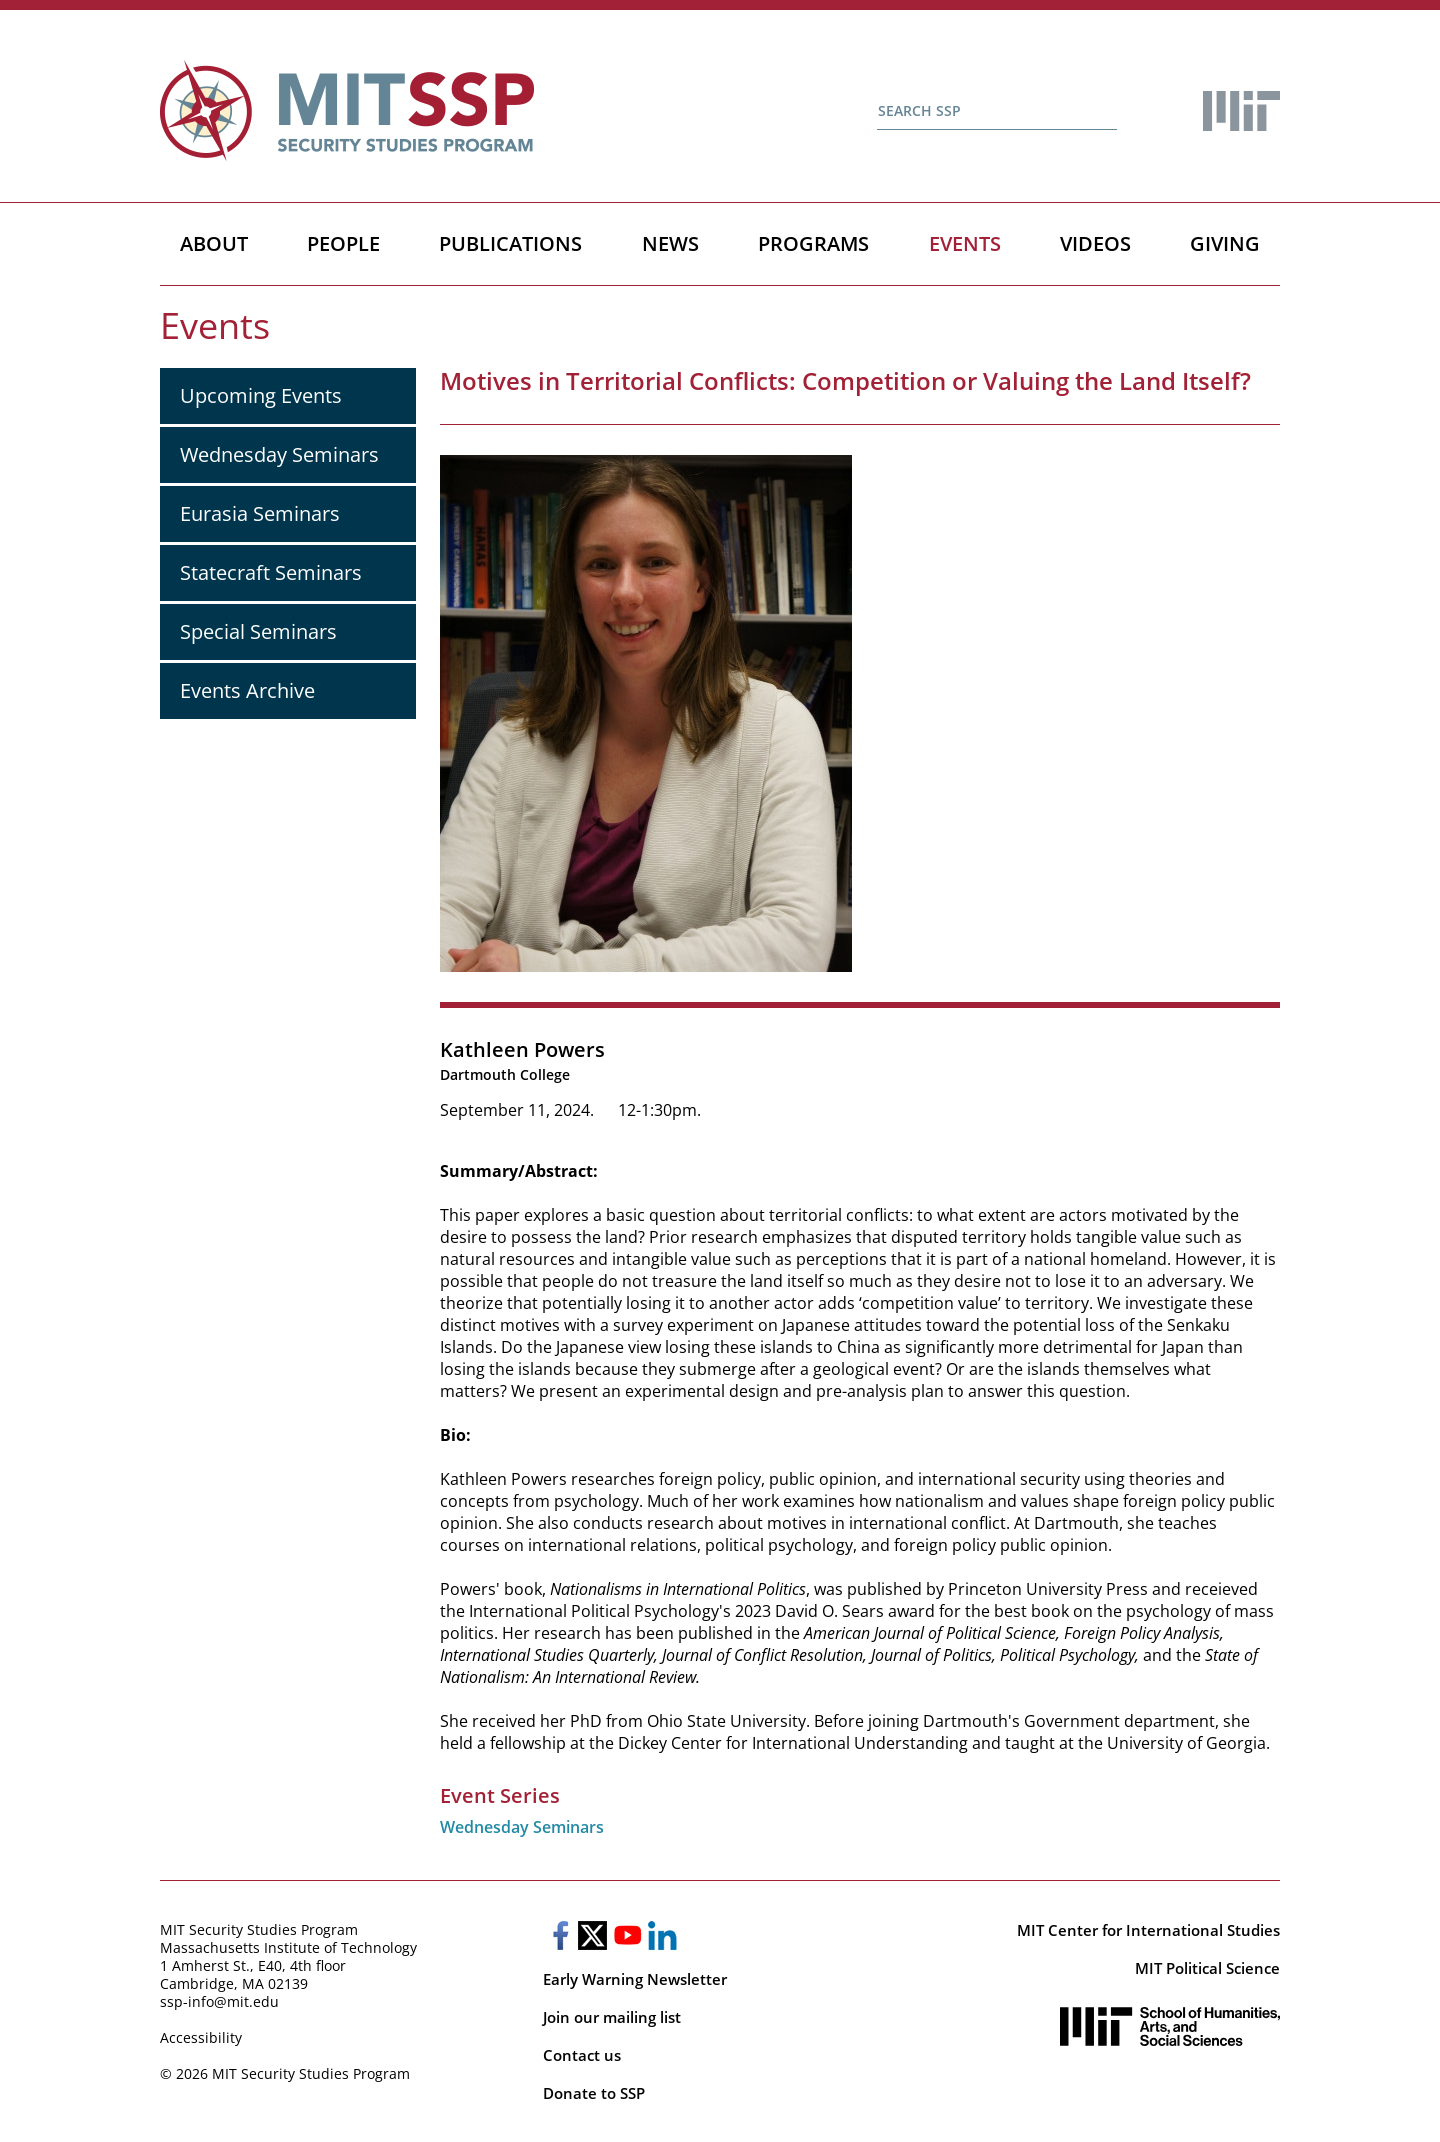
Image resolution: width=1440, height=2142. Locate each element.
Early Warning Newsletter (635, 1979)
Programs (813, 243)
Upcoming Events (261, 395)
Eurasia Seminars (260, 513)
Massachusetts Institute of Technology (288, 1947)
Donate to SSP (594, 2093)
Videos (1095, 243)
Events (965, 243)
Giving (1225, 243)
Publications (510, 243)
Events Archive (247, 690)
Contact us (582, 2055)
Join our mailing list (612, 2017)
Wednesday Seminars (279, 454)
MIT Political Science (1207, 1968)
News (670, 243)
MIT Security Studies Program (259, 1929)
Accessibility (201, 2037)
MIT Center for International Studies (1148, 1930)
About (214, 243)
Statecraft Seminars (271, 572)
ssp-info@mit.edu (219, 2001)
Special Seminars (258, 631)
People (343, 243)
